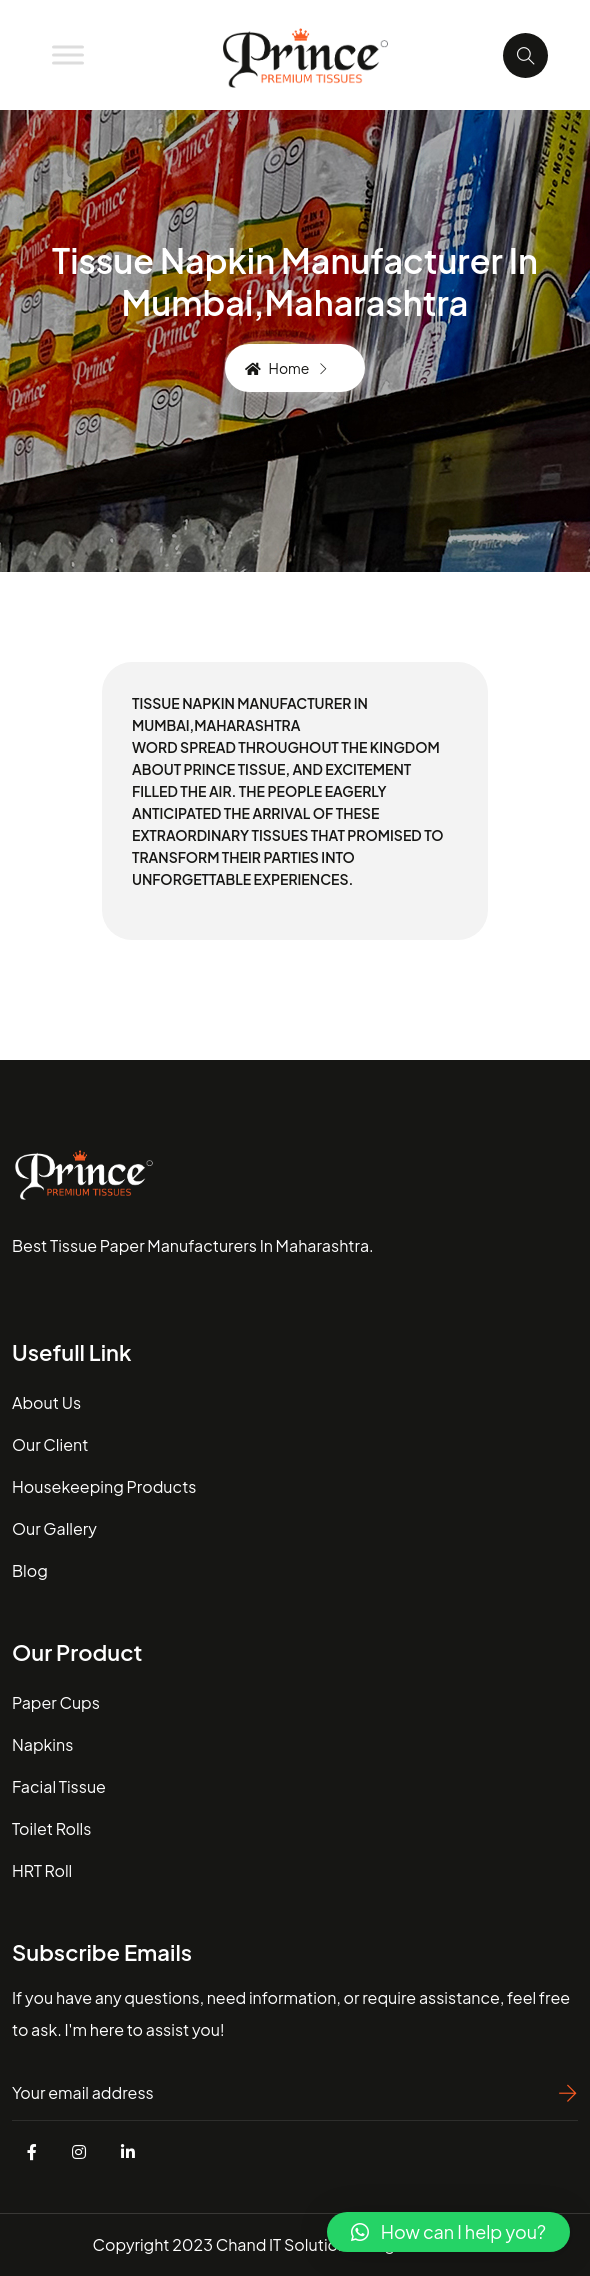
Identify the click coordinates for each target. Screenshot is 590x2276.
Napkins (42, 1744)
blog (30, 1570)
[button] (448, 2232)
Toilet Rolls (51, 1828)
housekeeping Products (104, 1486)
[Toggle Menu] (68, 54)
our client (50, 1444)
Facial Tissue (59, 1786)
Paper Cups (56, 1702)
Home (277, 368)
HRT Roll (42, 1870)
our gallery (54, 1528)
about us (46, 1402)
